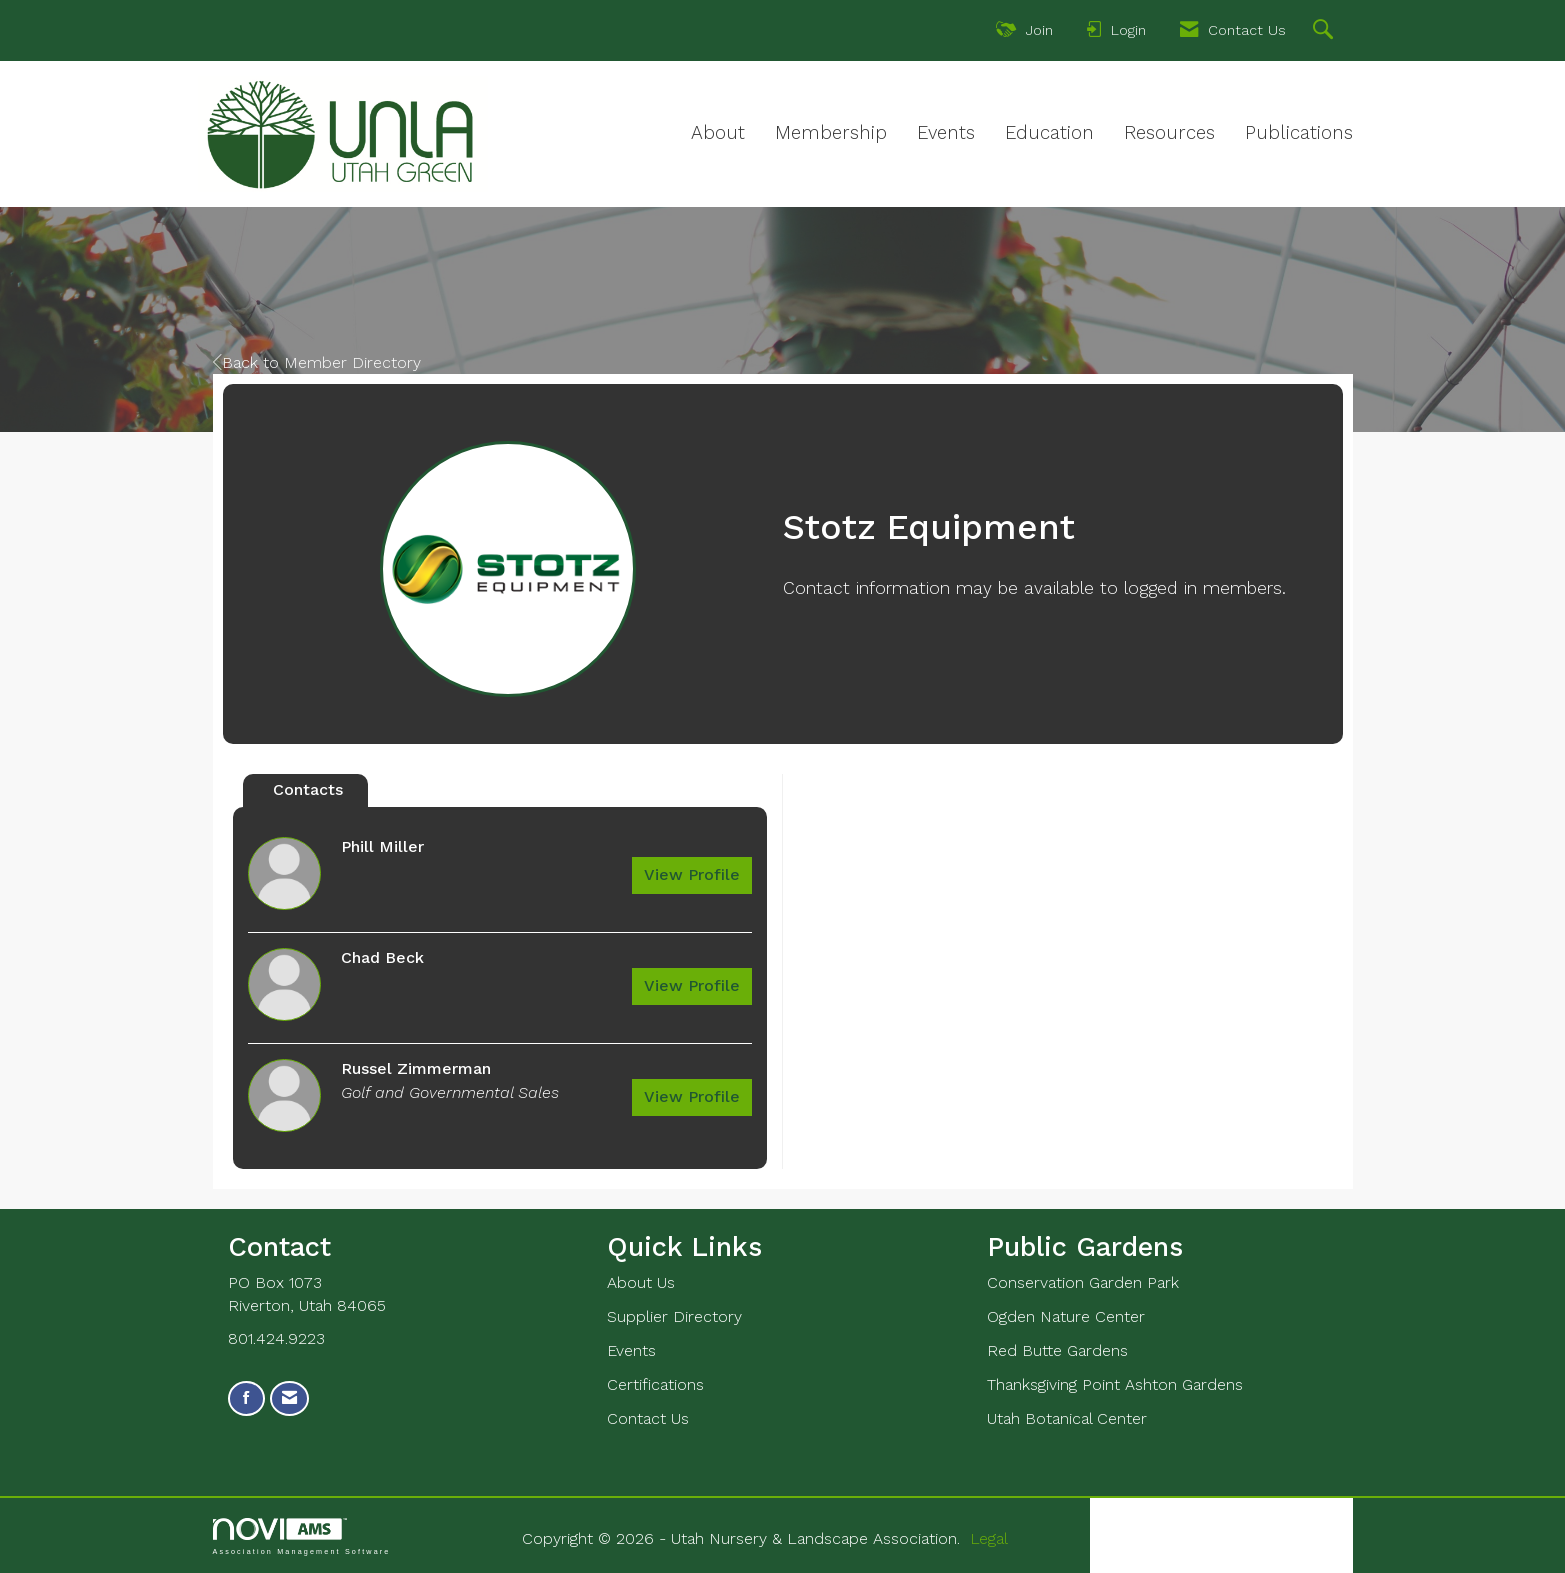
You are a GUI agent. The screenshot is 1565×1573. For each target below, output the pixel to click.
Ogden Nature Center (1066, 1316)
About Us (641, 1282)
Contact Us (648, 1418)
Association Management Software (302, 1536)
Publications (1299, 133)
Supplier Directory (674, 1316)
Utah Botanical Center (1067, 1418)
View (692, 874)
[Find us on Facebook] (246, 1398)
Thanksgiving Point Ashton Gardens (1115, 1384)
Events (946, 133)
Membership (831, 133)
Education (1049, 133)
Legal (989, 1538)
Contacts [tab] (308, 789)
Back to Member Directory (317, 362)
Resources (1169, 133)
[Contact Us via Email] (289, 1398)
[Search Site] (1325, 32)
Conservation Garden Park (1083, 1282)
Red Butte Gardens (1057, 1350)
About (718, 133)
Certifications (655, 1384)
